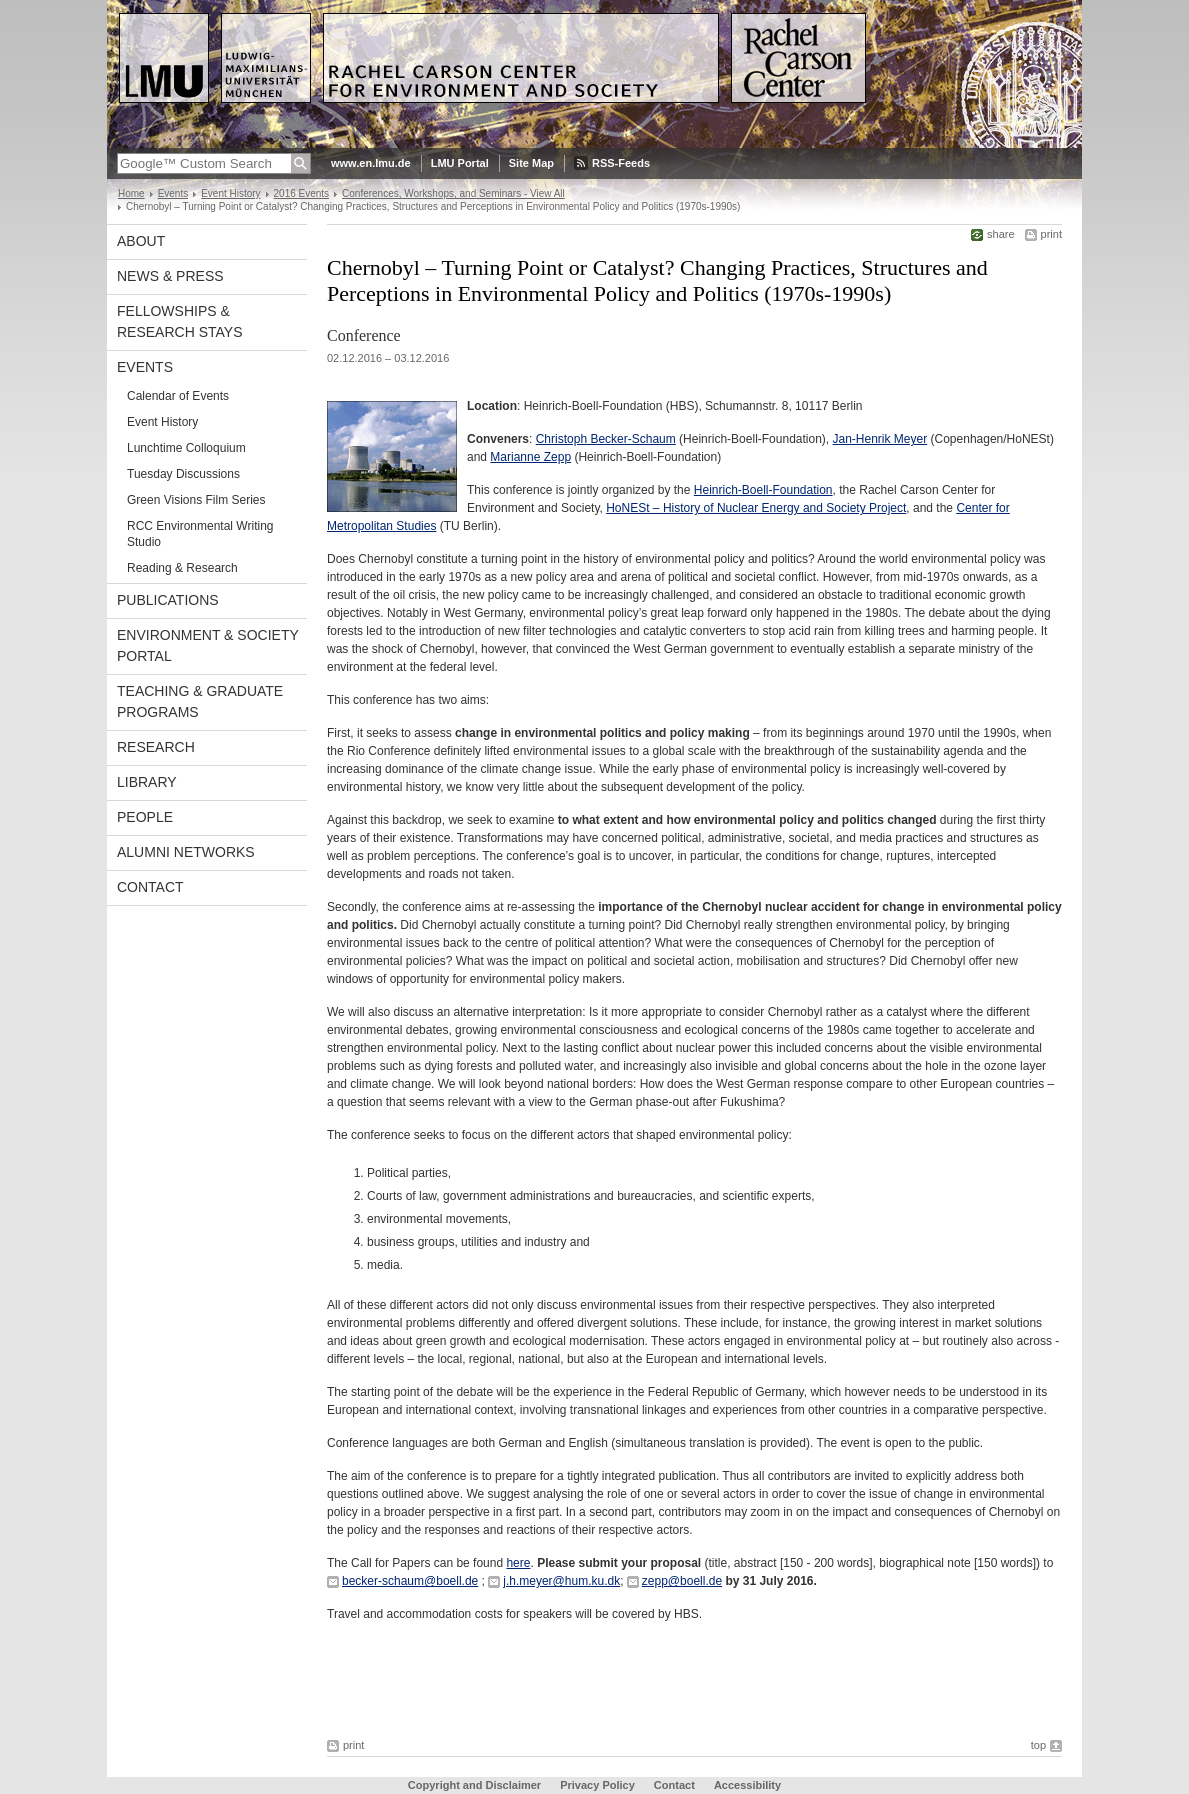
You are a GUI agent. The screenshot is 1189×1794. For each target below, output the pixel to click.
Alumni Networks (186, 852)
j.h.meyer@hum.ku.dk (561, 1581)
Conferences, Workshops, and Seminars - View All (453, 193)
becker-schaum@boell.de (410, 1581)
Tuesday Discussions (183, 474)
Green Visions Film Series (196, 500)
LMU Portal (460, 163)
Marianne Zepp (530, 457)
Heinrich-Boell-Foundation (763, 490)
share (1001, 234)
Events (173, 193)
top (1038, 1745)
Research (156, 747)
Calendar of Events (178, 396)
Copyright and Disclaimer (474, 1785)
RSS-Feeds (621, 163)
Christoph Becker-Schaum (606, 439)
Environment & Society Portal (208, 645)
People (145, 817)
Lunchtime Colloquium (186, 448)
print (1051, 234)
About (141, 241)
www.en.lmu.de (371, 163)
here (518, 1563)
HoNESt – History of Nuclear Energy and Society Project (756, 508)
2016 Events (302, 193)
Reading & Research (182, 568)
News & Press (170, 276)
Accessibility (747, 1785)
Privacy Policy (597, 1785)
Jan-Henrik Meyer (880, 439)
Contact (150, 887)
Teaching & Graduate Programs (200, 701)
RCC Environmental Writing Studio (200, 534)
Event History (230, 193)
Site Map (531, 163)
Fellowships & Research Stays (180, 321)
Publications (168, 600)
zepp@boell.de (682, 1581)
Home (131, 193)
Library (147, 782)
